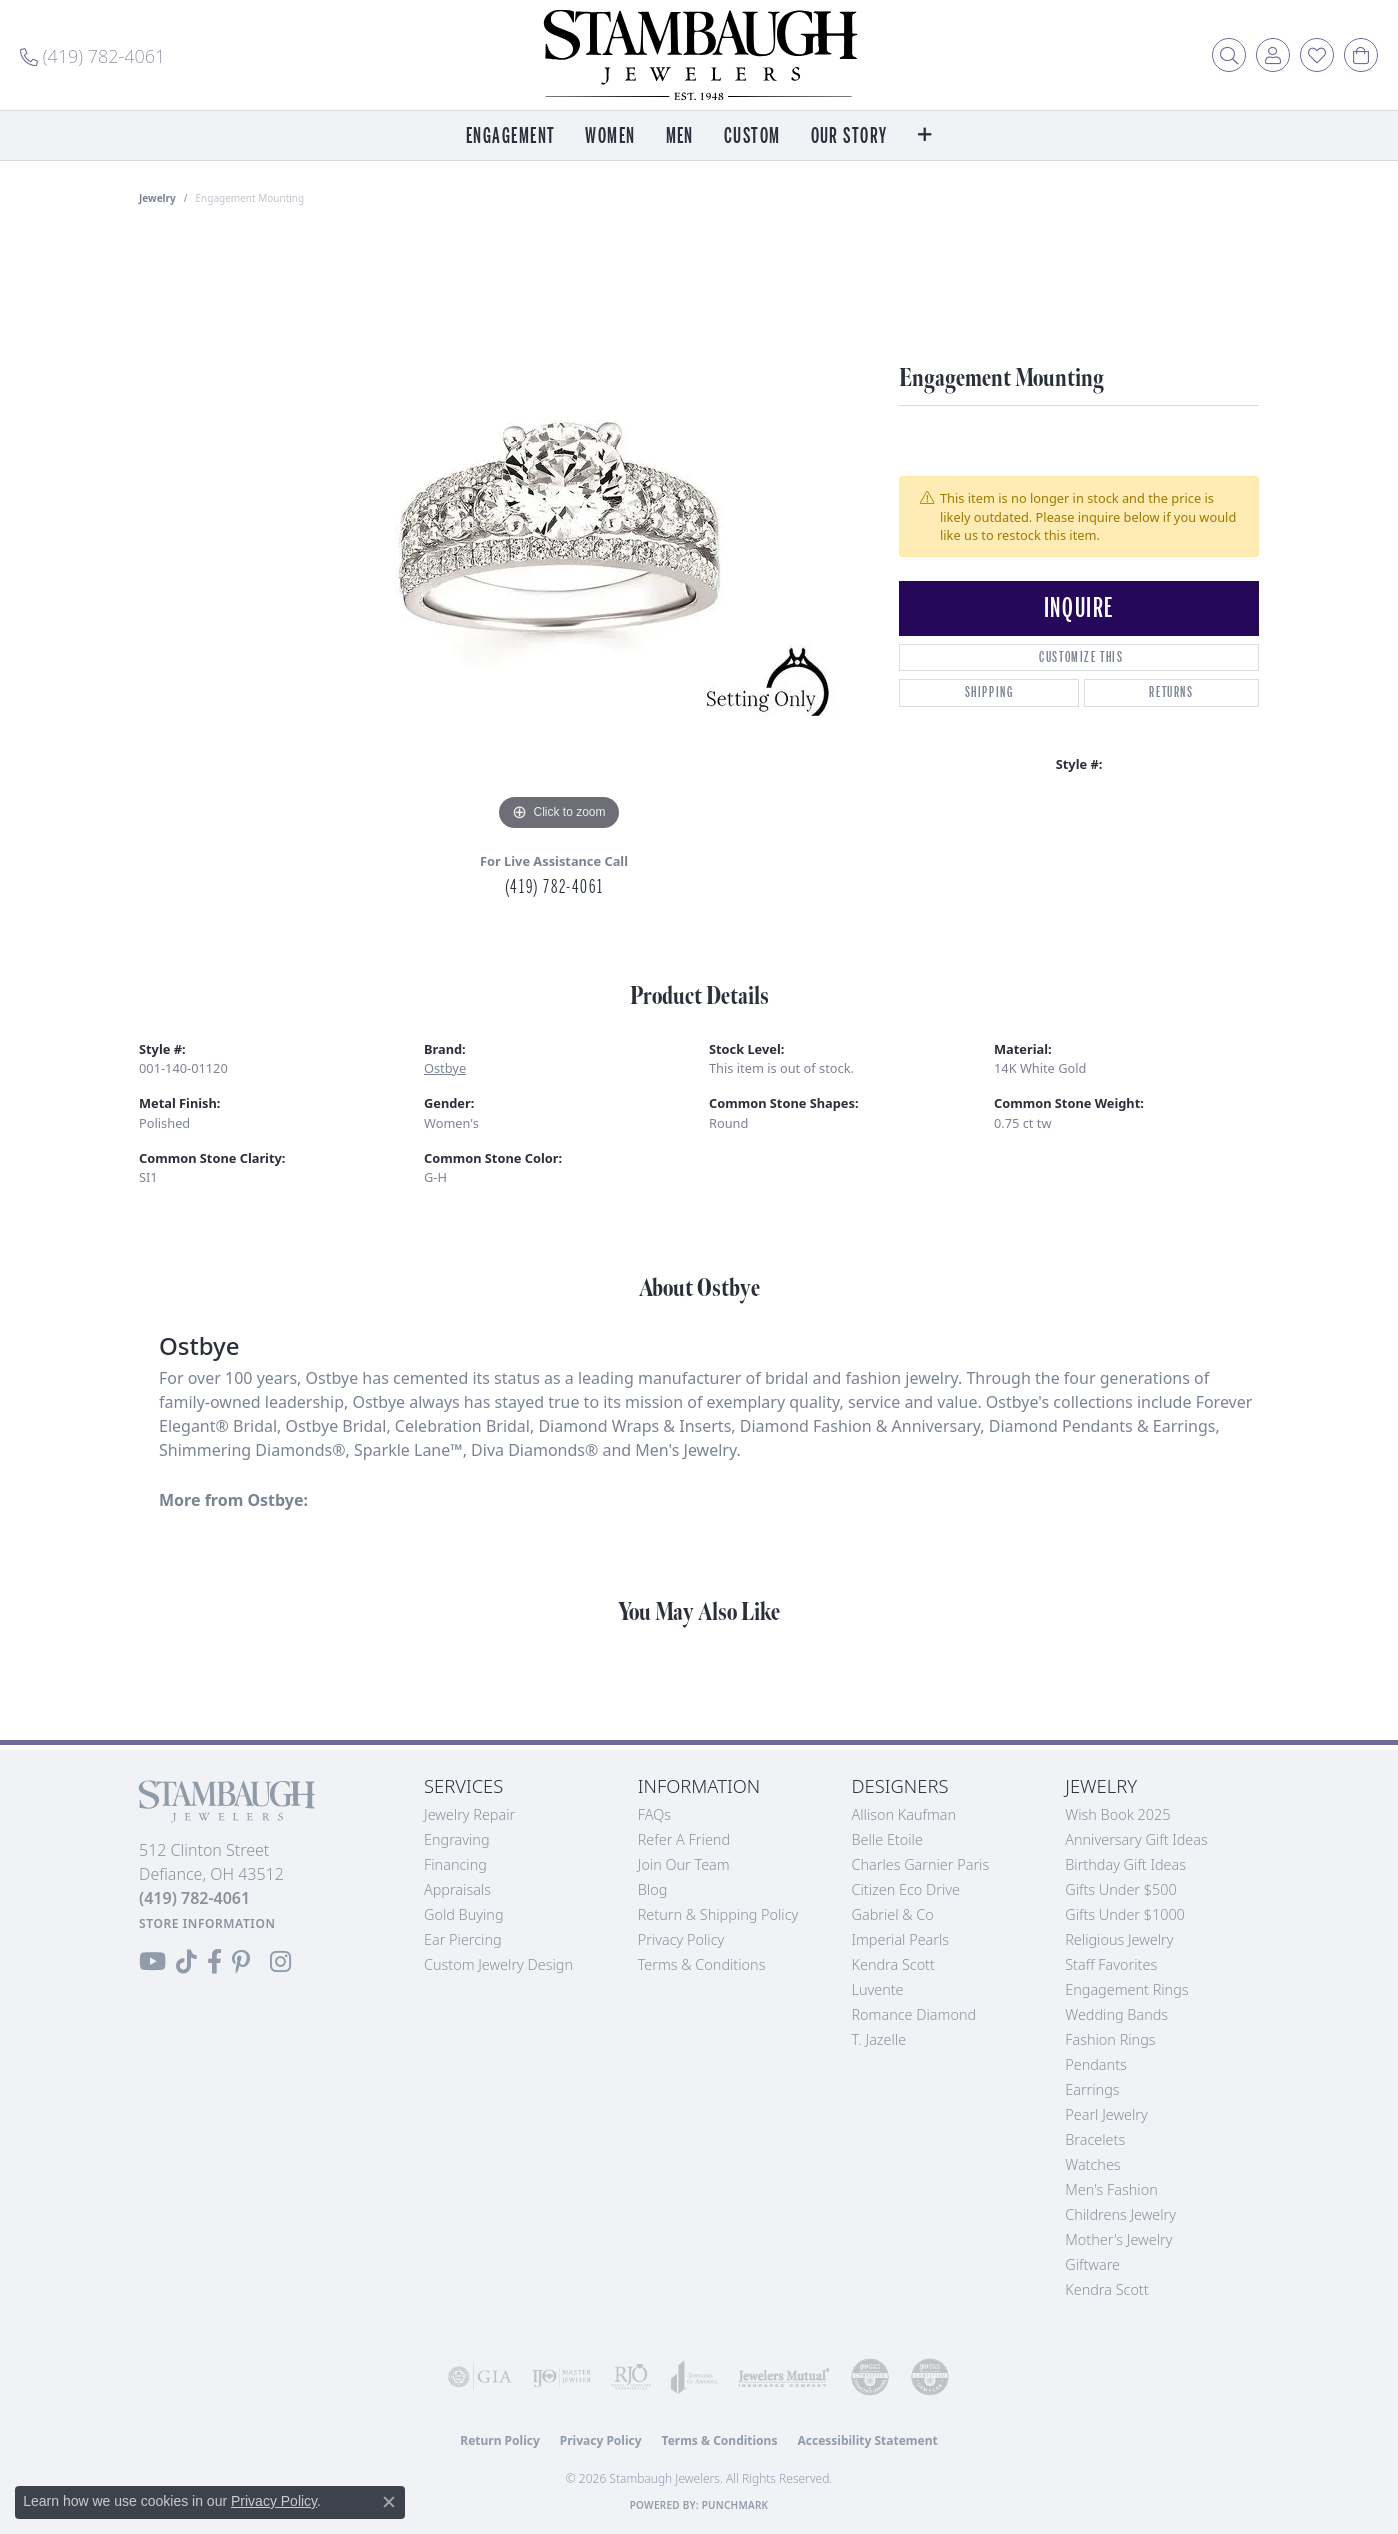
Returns (1171, 692)
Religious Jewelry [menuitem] (1119, 1939)
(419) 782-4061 (554, 887)
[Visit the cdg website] (870, 2377)
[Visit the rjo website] (631, 2377)
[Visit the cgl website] (930, 2377)
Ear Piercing (463, 1939)
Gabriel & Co (893, 1914)
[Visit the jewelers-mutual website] (784, 2377)
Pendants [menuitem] (1096, 2064)
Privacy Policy (681, 1939)
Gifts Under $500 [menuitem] (1120, 1889)
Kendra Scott (893, 1964)
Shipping (989, 692)
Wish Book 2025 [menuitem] (1117, 1814)
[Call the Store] (194, 1898)
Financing (455, 1864)
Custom (752, 136)
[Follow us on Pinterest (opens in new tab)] (241, 1962)
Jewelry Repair (469, 1814)
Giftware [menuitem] (1092, 2264)
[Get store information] (207, 1923)
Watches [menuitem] (1092, 2164)
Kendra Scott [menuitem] (1106, 2289)
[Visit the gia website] (480, 2377)
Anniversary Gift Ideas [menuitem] (1136, 1839)
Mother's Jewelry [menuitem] (1118, 2239)
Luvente (878, 1989)
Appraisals (457, 1889)
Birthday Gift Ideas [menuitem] (1125, 1864)
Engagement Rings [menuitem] (1126, 1989)
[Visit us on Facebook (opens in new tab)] (214, 1962)
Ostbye (445, 1068)
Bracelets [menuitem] (1095, 2139)
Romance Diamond (914, 2014)
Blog (653, 1889)
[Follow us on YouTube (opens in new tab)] (152, 1962)
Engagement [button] (510, 136)
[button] (1229, 55)
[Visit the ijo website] (562, 2377)
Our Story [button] (849, 136)
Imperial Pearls (901, 1939)
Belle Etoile (887, 1839)
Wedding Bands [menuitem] (1116, 2014)
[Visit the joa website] (694, 2377)
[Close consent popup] (389, 2502)
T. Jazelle (879, 2039)
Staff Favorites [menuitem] (1111, 1964)
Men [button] (680, 136)
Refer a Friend (684, 1839)
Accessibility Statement (867, 2440)
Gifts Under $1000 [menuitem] (1125, 1914)
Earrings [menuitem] (1092, 2089)
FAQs (654, 1814)
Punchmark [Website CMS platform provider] (735, 2505)
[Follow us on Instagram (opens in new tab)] (280, 1962)
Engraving (457, 1839)
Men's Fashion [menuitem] (1111, 2189)
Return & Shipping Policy (718, 1914)
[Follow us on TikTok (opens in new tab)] (186, 1962)
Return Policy (500, 2440)
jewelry (157, 198)
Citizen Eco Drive (906, 1889)
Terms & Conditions (702, 1964)
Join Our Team (684, 1864)
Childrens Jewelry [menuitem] (1120, 2214)
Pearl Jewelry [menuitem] (1106, 2114)
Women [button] (610, 136)
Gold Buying (464, 1914)
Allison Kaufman (904, 1814)
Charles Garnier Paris (921, 1864)
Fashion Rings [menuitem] (1110, 2039)
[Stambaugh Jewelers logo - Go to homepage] (699, 55)
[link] (92, 55)
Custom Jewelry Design (498, 1964)
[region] (559, 536)
